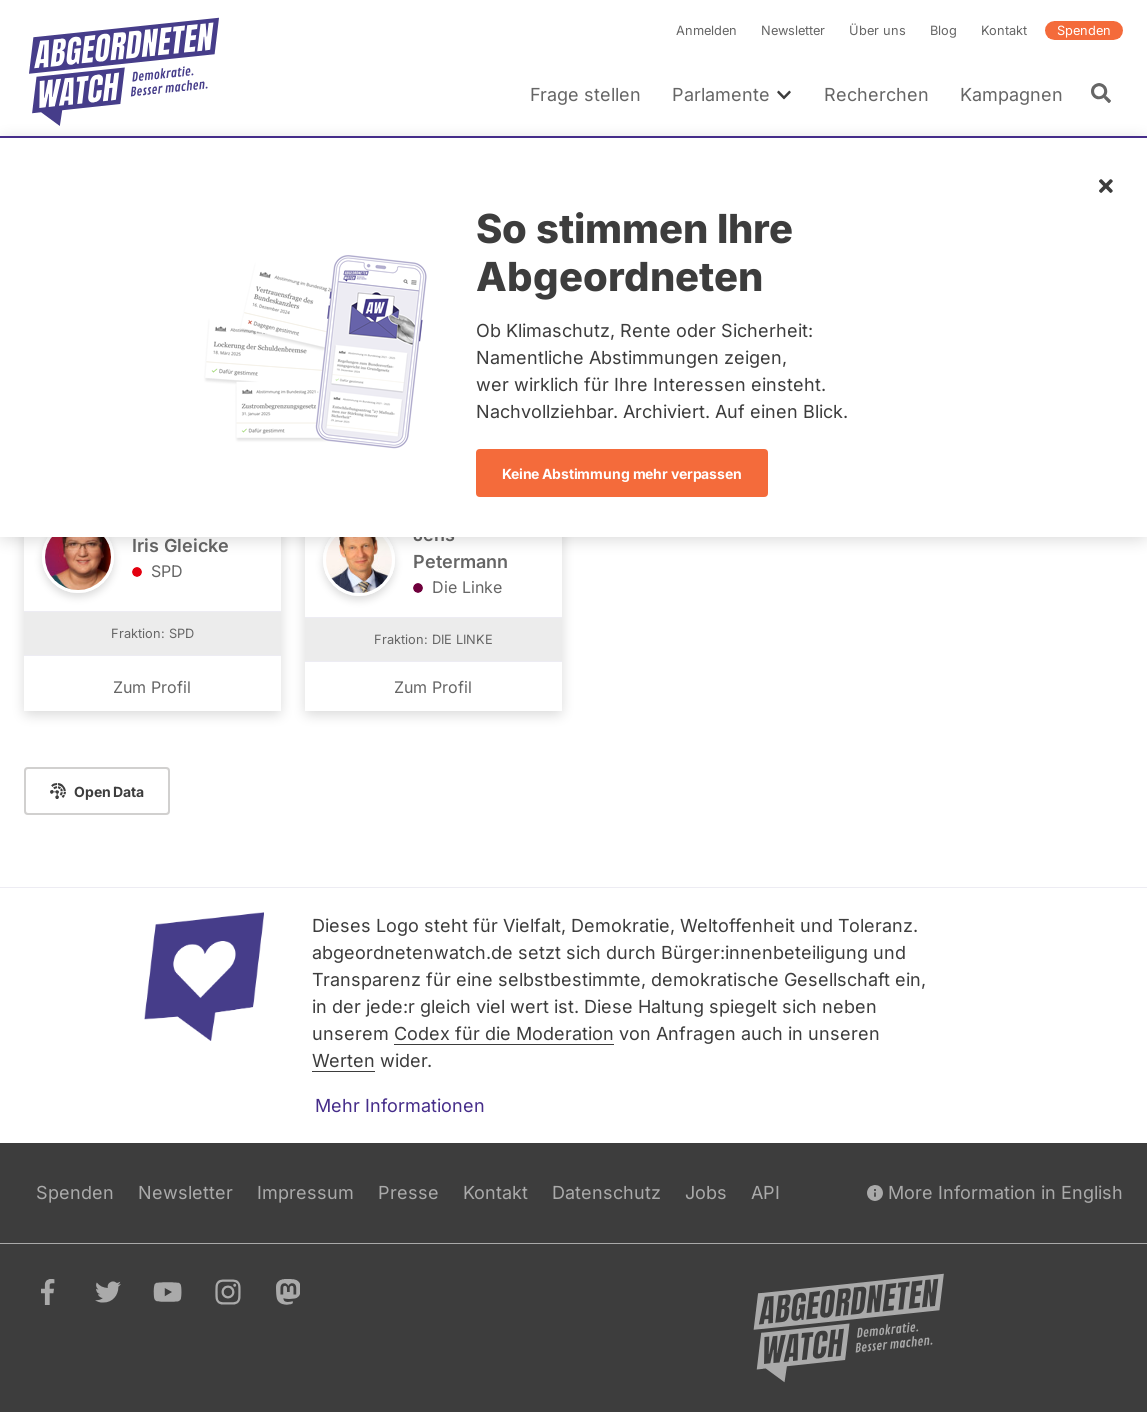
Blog (943, 30)
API (765, 1192)
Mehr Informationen (400, 1105)
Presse (408, 1192)
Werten (343, 1060)
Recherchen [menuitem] (876, 94)
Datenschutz (606, 1192)
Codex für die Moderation (504, 1033)
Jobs (706, 1192)
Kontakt (1004, 30)
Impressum (305, 1192)
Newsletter (793, 30)
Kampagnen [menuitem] (1011, 94)
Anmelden (706, 30)
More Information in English (995, 1192)
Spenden (1084, 30)
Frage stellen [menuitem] (585, 94)
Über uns (877, 30)
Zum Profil (152, 687)
